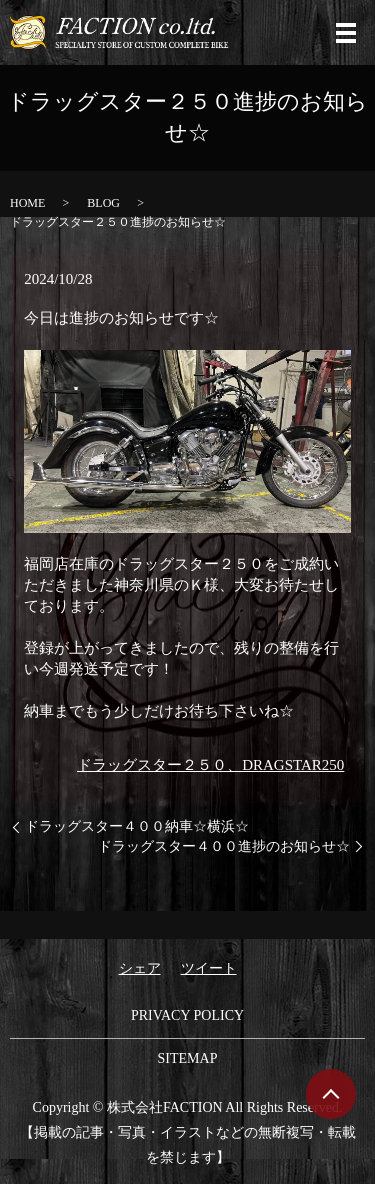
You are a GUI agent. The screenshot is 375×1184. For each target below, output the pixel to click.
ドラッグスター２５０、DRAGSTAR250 (210, 765)
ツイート (209, 968)
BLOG (103, 203)
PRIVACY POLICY (187, 1015)
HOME (27, 203)
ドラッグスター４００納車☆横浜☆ (137, 826)
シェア (140, 968)
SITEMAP (188, 1058)
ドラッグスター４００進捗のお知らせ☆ (224, 846)
